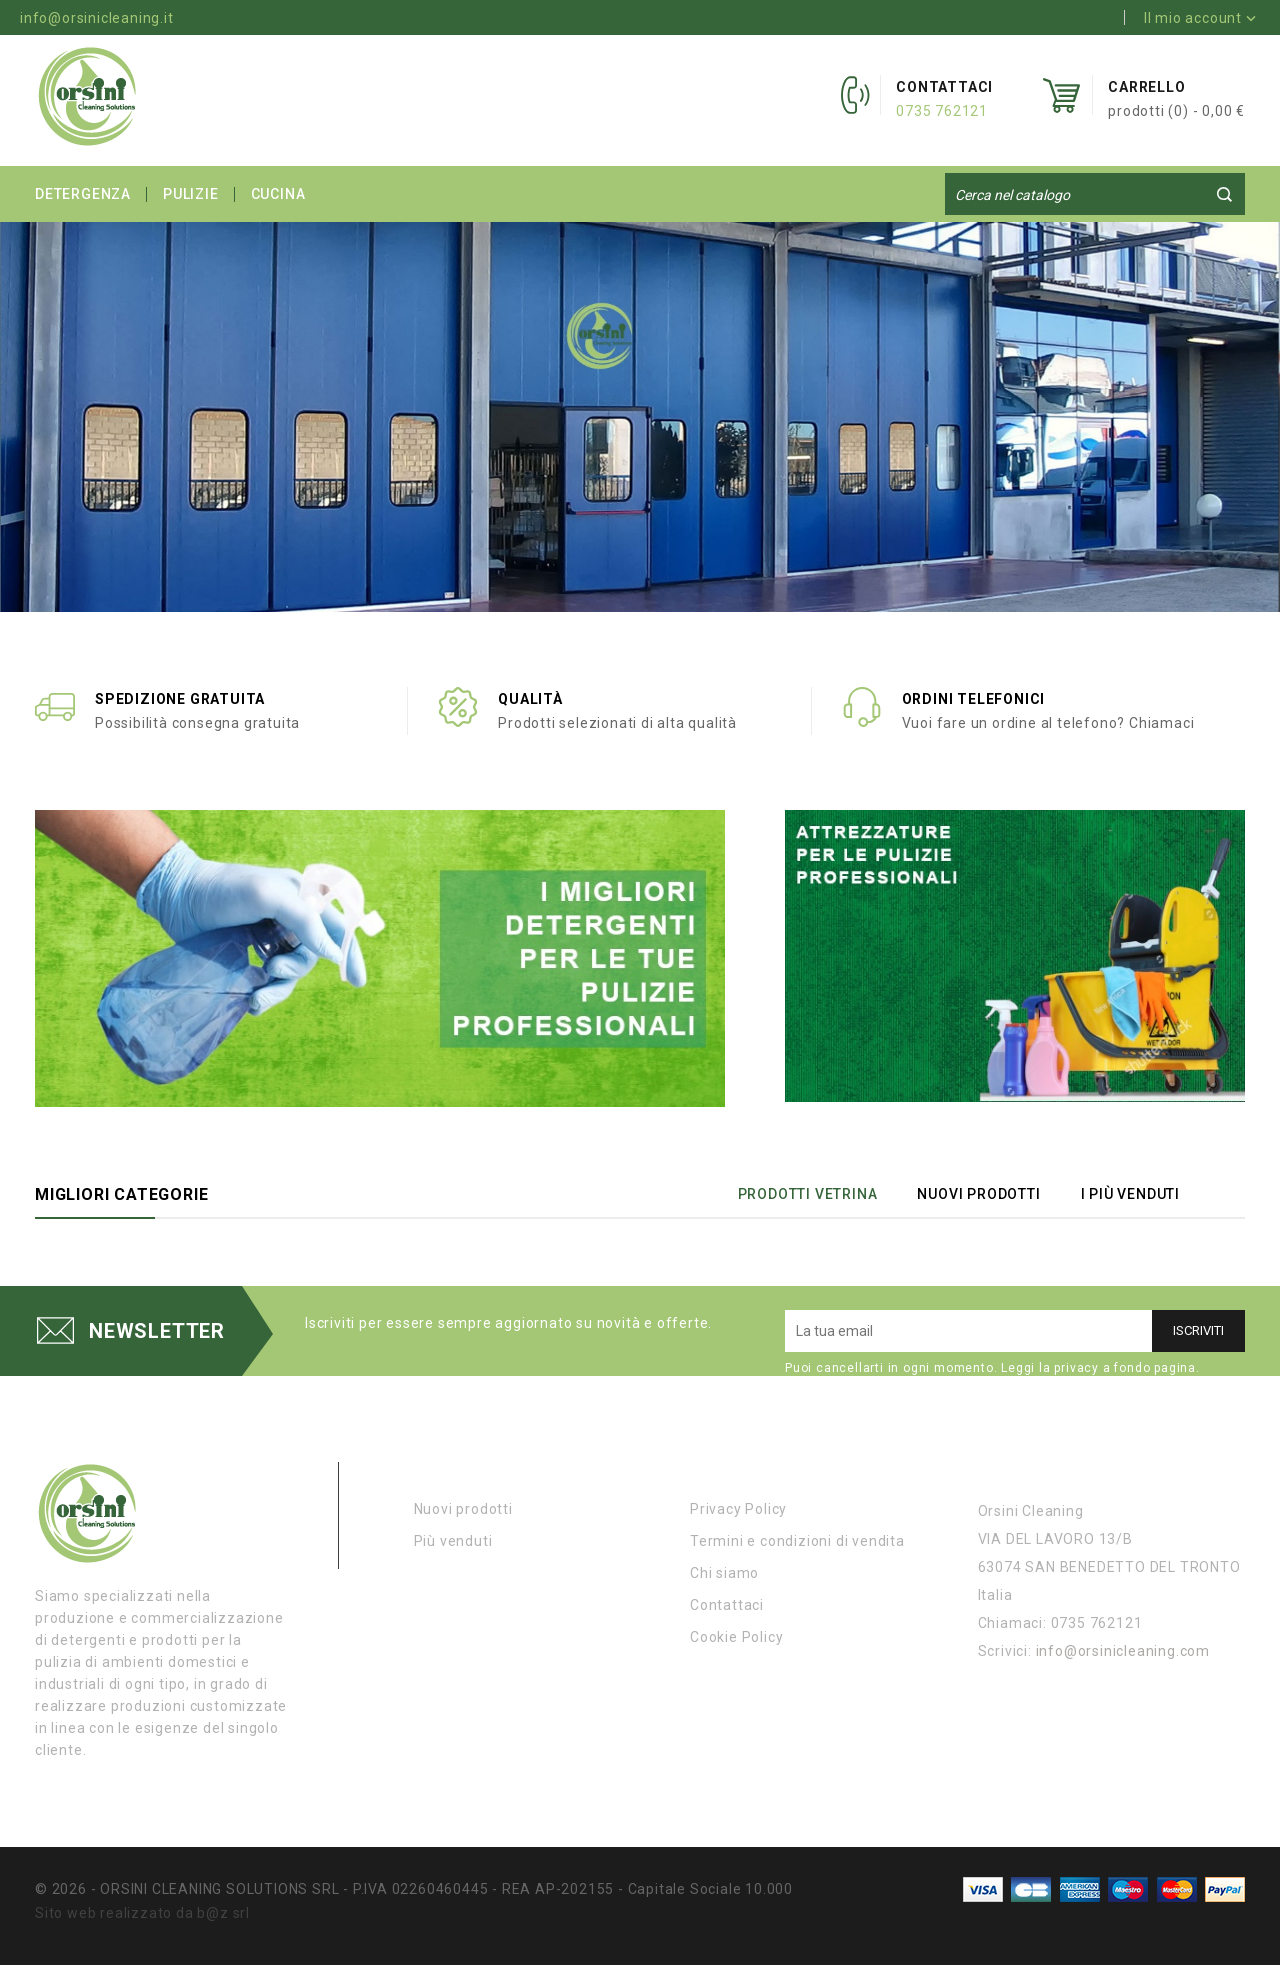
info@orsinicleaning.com (1123, 1651)
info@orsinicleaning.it (97, 18)
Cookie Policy (736, 1637)
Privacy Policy (738, 1509)
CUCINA (278, 194)
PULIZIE (191, 194)
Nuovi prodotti (463, 1509)
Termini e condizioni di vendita (797, 1541)
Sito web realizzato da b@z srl (142, 1913)
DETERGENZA (83, 194)
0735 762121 (942, 111)
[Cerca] (1095, 195)
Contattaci (727, 1605)
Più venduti (453, 1541)
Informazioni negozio (1069, 1469)
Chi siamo (724, 1573)
